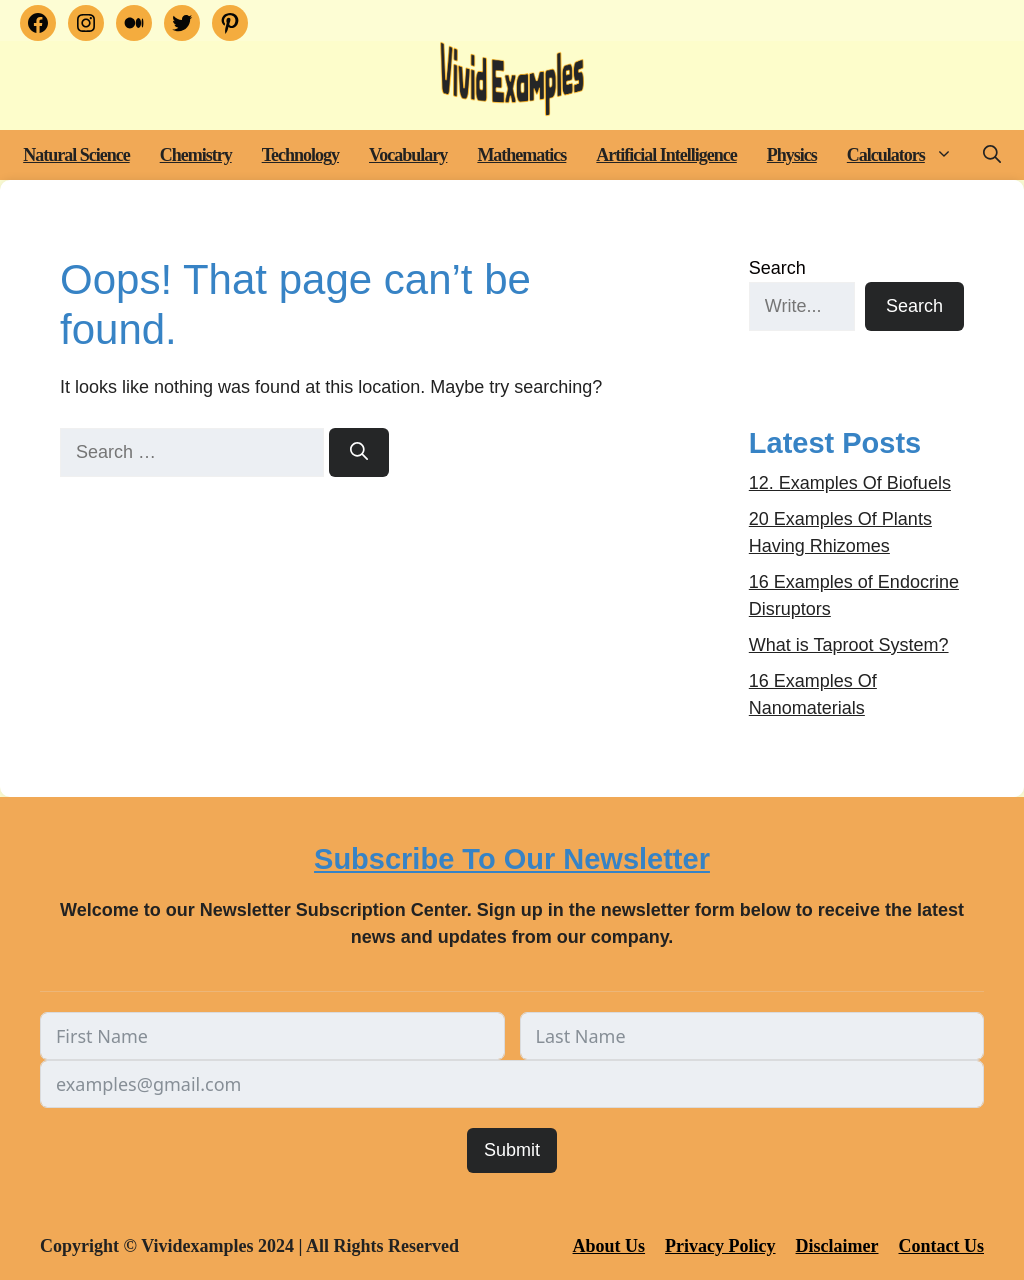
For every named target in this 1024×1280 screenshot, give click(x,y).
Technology (300, 155)
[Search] (359, 452)
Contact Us (942, 1246)
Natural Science (76, 155)
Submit (512, 1150)
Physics (792, 155)
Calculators (907, 155)
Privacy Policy (720, 1246)
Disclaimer (837, 1246)
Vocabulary (408, 155)
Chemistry (196, 155)
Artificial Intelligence (666, 155)
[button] (946, 155)
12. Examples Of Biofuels (850, 483)
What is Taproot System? (849, 645)
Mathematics (521, 155)
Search (777, 268)
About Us (609, 1246)
